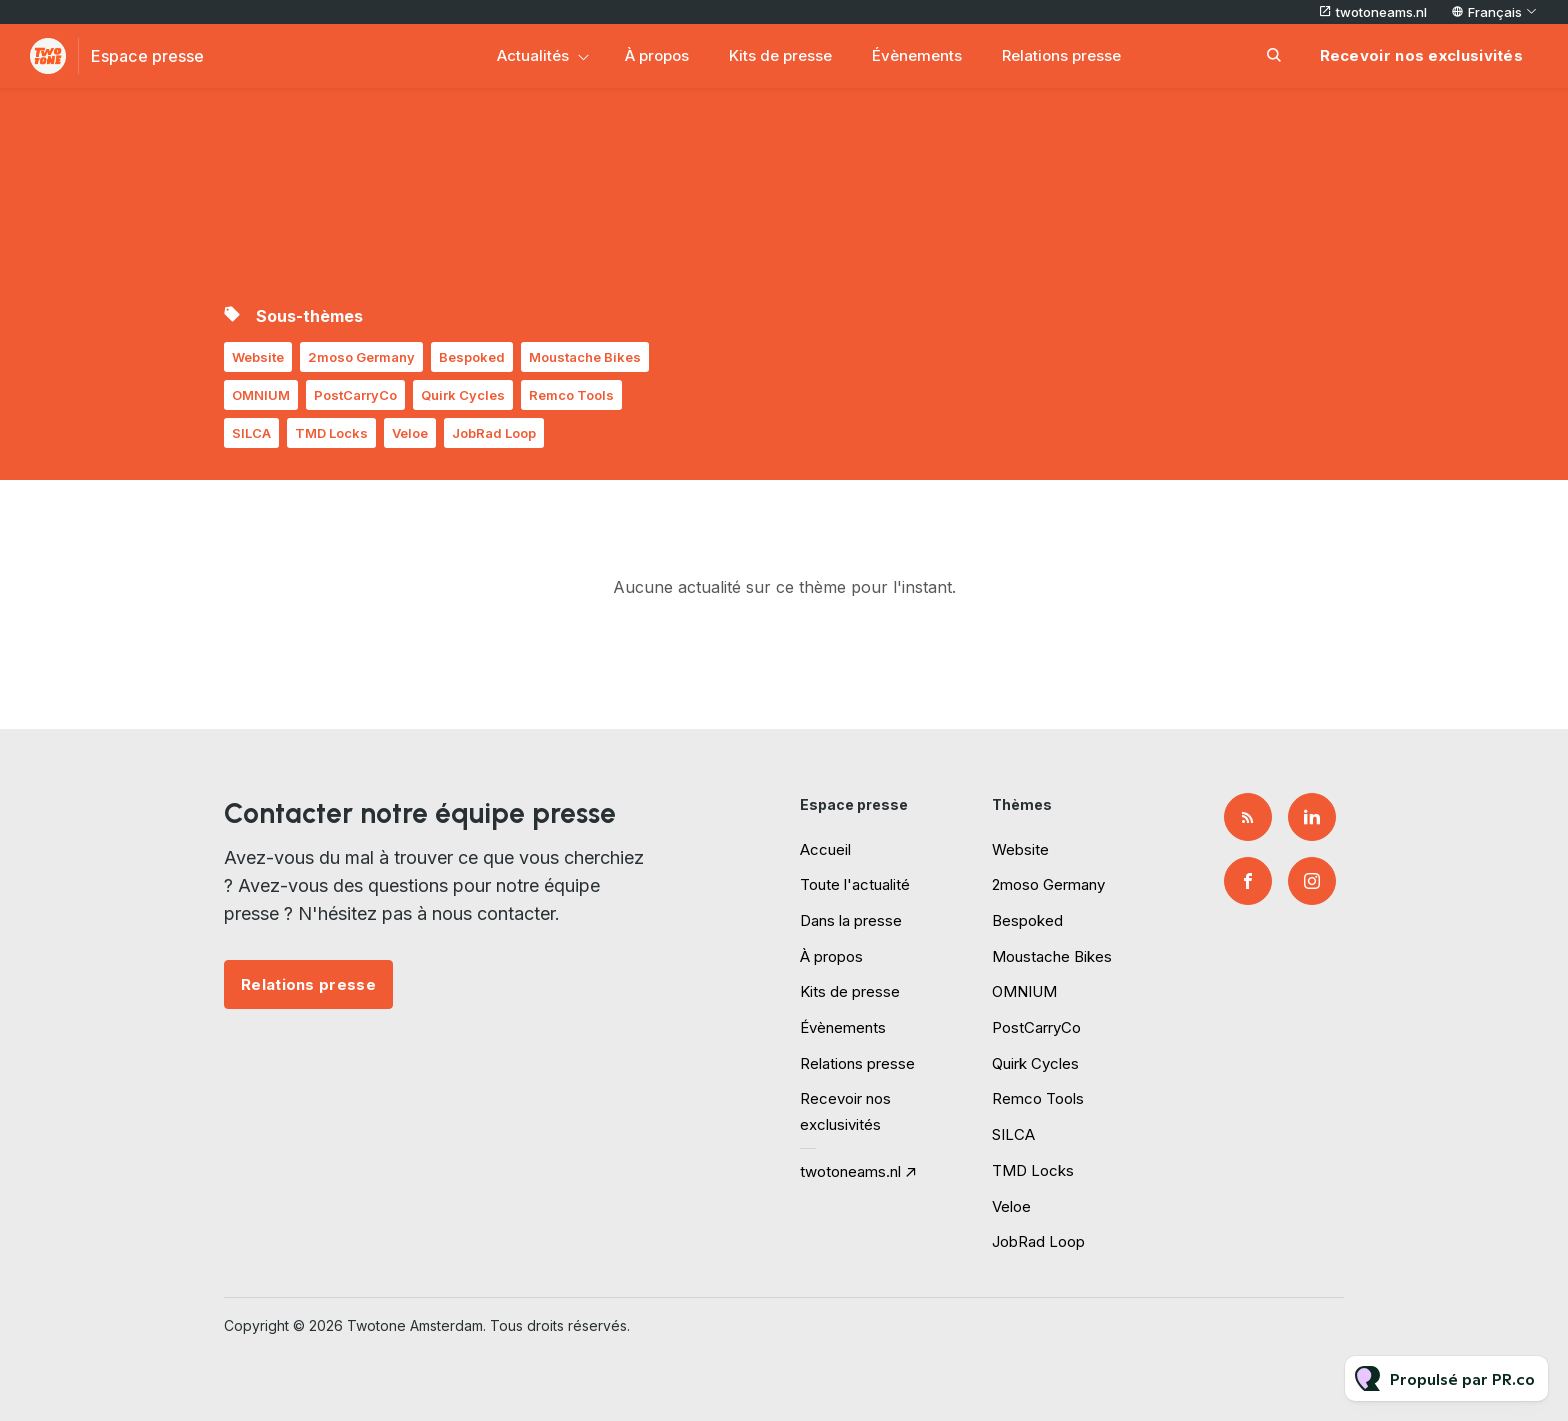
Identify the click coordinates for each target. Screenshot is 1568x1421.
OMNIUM (261, 395)
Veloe (410, 433)
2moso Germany (361, 357)
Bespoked (472, 357)
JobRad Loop (494, 433)
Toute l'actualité (855, 884)
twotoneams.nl (1381, 12)
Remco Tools (571, 395)
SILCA (251, 433)
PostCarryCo (355, 395)
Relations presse (1061, 55)
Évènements (917, 55)
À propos (657, 55)
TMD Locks (331, 433)
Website (258, 357)
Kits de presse (780, 55)
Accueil (825, 849)
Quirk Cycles (463, 395)
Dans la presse (851, 920)
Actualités (533, 55)
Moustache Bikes (585, 357)
